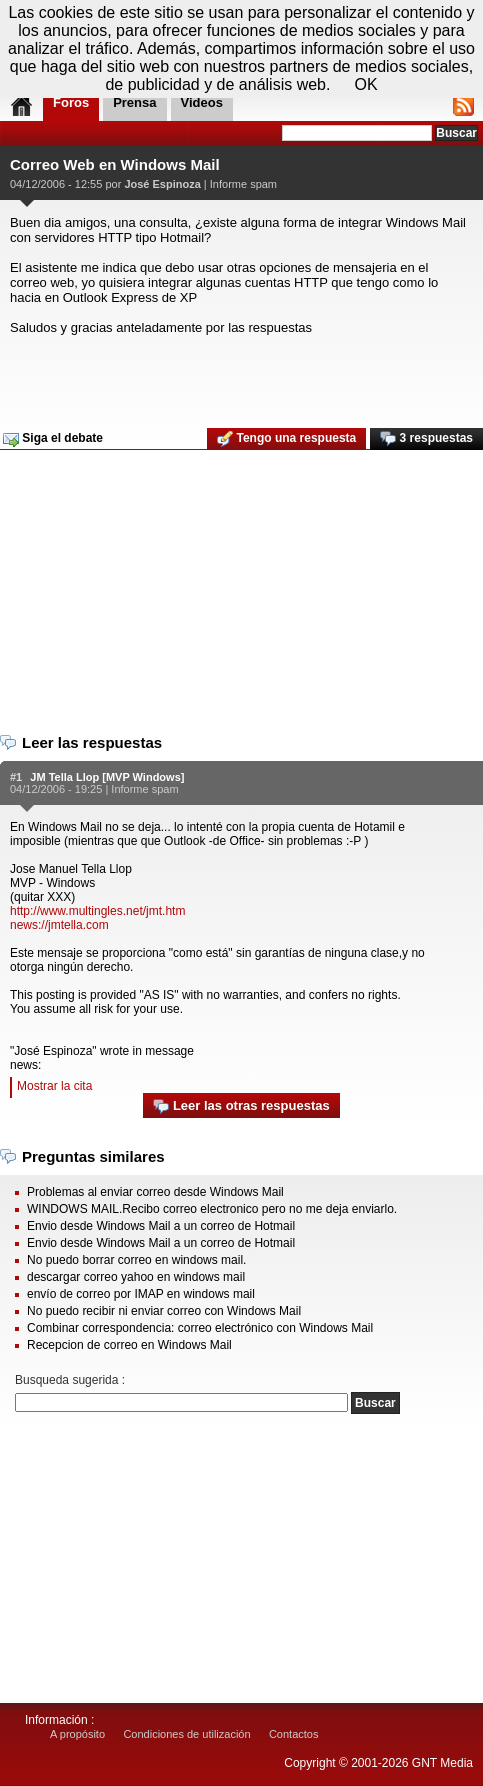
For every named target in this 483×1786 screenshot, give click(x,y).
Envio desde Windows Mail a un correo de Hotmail (161, 1226)
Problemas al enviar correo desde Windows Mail (155, 1192)
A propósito (77, 1734)
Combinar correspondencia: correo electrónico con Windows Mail (200, 1328)
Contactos (294, 1734)
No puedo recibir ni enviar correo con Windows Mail (164, 1311)
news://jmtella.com (59, 925)
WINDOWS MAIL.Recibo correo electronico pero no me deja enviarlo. (212, 1209)
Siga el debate (53, 439)
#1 (16, 777)
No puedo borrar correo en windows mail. (136, 1260)
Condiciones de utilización (186, 1734)
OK (365, 84)
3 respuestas (426, 439)
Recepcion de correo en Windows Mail (129, 1345)
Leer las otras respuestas (241, 1106)
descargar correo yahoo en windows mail (136, 1277)
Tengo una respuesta (286, 439)
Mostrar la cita (54, 1086)
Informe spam (243, 184)
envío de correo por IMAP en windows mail (141, 1294)
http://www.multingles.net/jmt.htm (97, 911)
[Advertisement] (239, 375)
